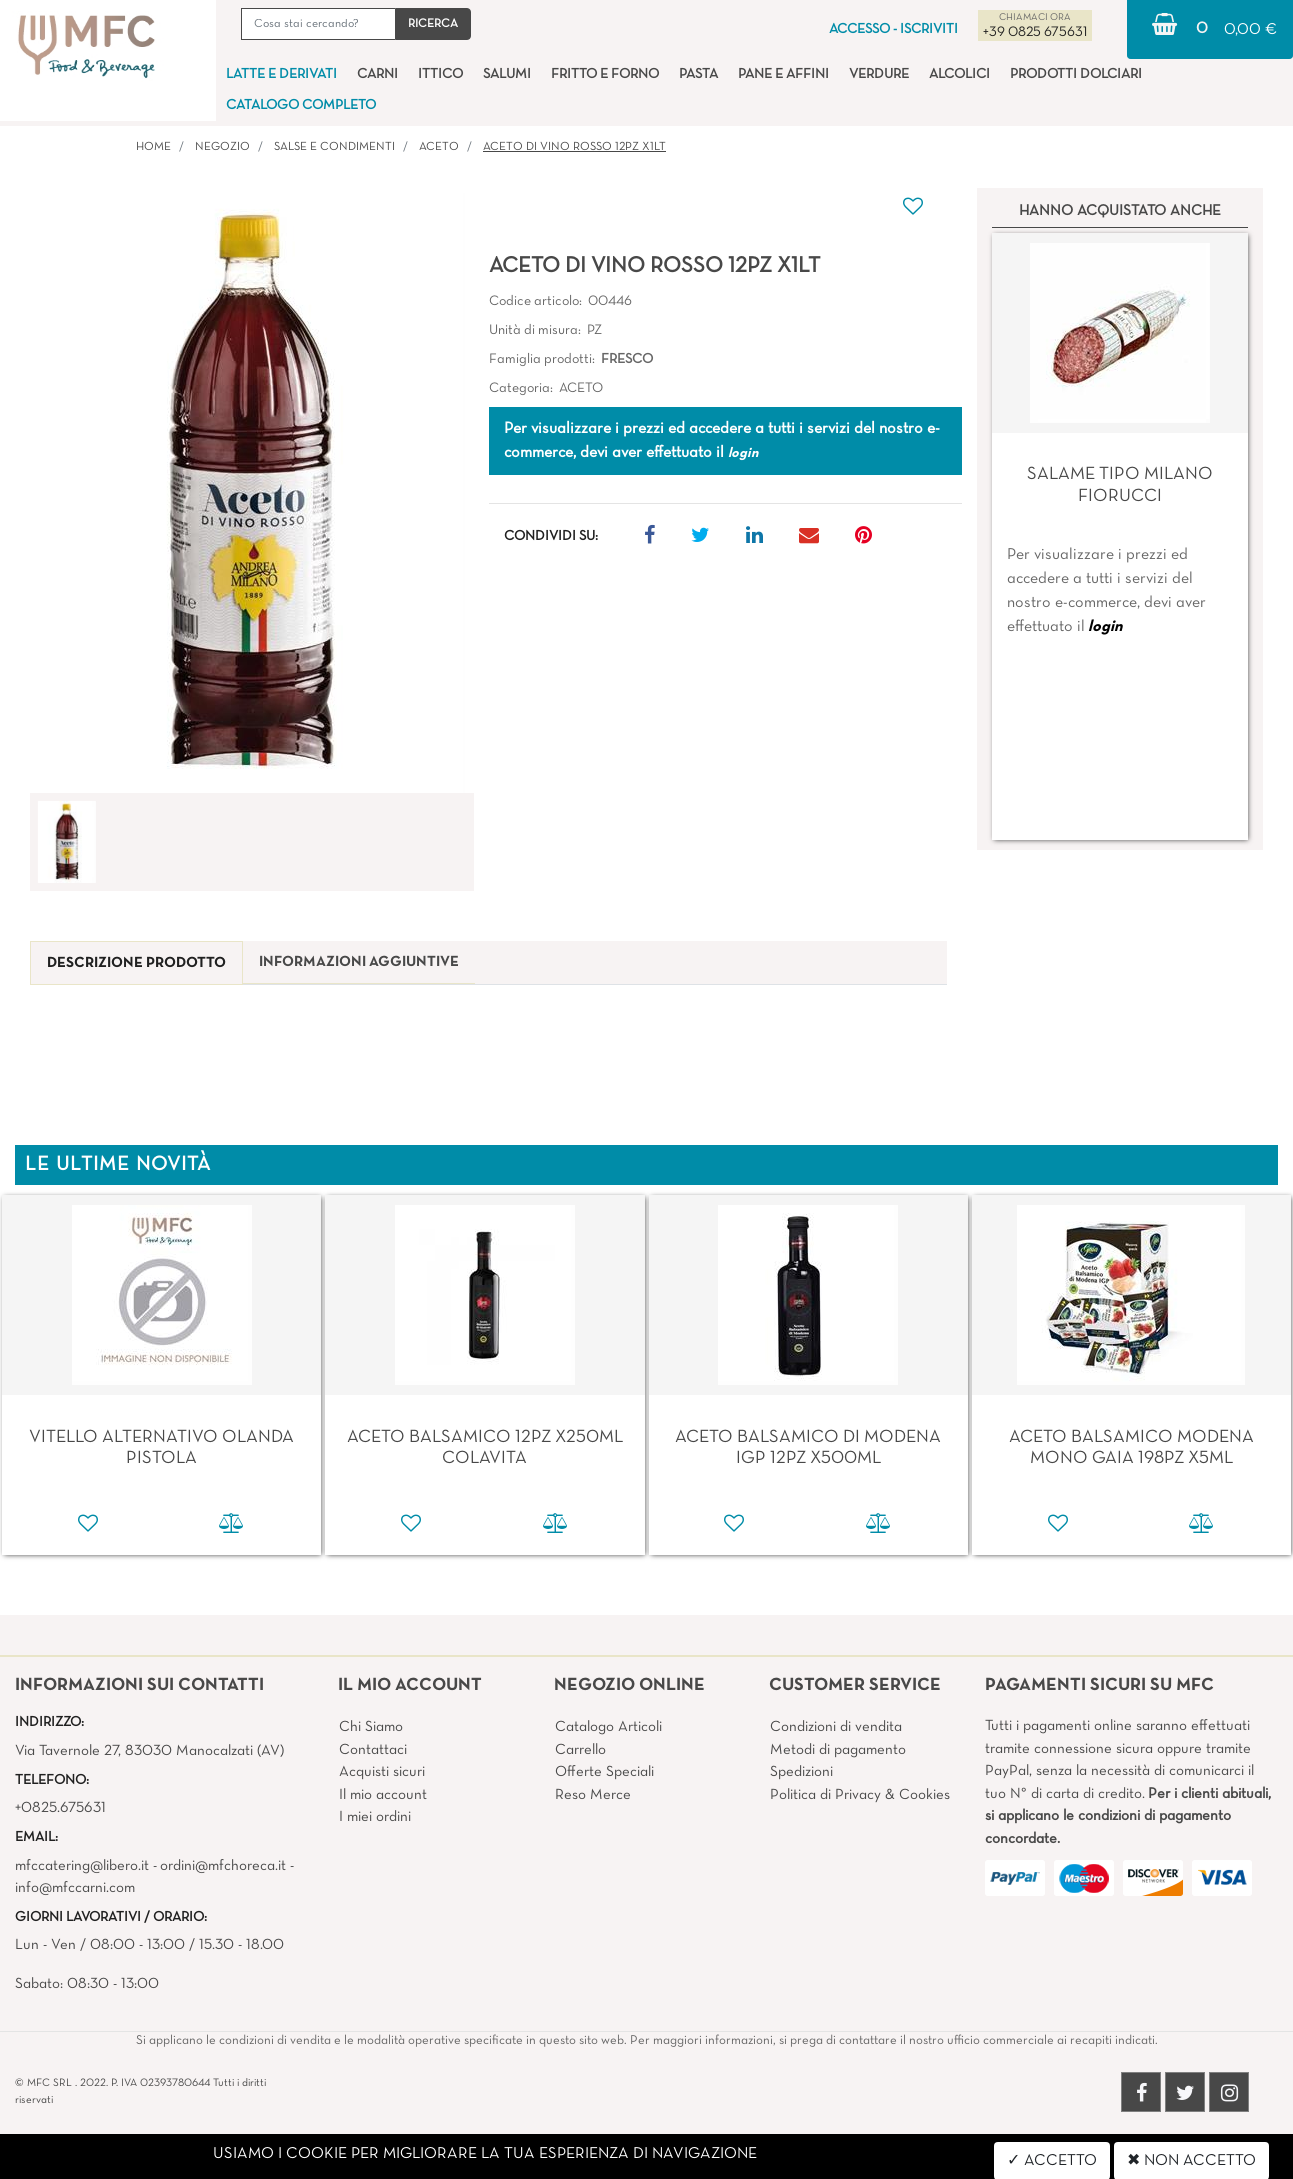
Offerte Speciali (604, 1772)
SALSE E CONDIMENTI (334, 147)
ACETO (439, 147)
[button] (433, 24)
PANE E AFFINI (783, 74)
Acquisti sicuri (382, 1772)
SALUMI (507, 74)
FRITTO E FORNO (605, 74)
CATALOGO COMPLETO (301, 105)
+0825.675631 (60, 1808)
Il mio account (383, 1795)
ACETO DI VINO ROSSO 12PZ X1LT (574, 147)
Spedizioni (801, 1772)
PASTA (698, 74)
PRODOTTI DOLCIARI (1076, 74)
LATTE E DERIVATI (281, 74)
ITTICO (440, 74)
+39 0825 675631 (1035, 32)
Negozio (222, 147)
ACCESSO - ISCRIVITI (893, 29)
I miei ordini (375, 1817)
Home (153, 147)
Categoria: (521, 388)
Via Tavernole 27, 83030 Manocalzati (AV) (149, 1751)
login (1105, 627)
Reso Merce (593, 1795)
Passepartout (688, 2144)
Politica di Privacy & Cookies (860, 1795)
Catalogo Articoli (608, 1727)
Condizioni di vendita (836, 1727)
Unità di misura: (535, 330)
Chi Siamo (371, 1727)
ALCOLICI (959, 74)
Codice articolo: (535, 301)
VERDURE (879, 74)
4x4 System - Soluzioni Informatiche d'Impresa (691, 2168)
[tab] (136, 963)
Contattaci (373, 1750)
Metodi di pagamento (838, 1750)
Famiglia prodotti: (542, 359)
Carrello (580, 1750)
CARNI (377, 74)
